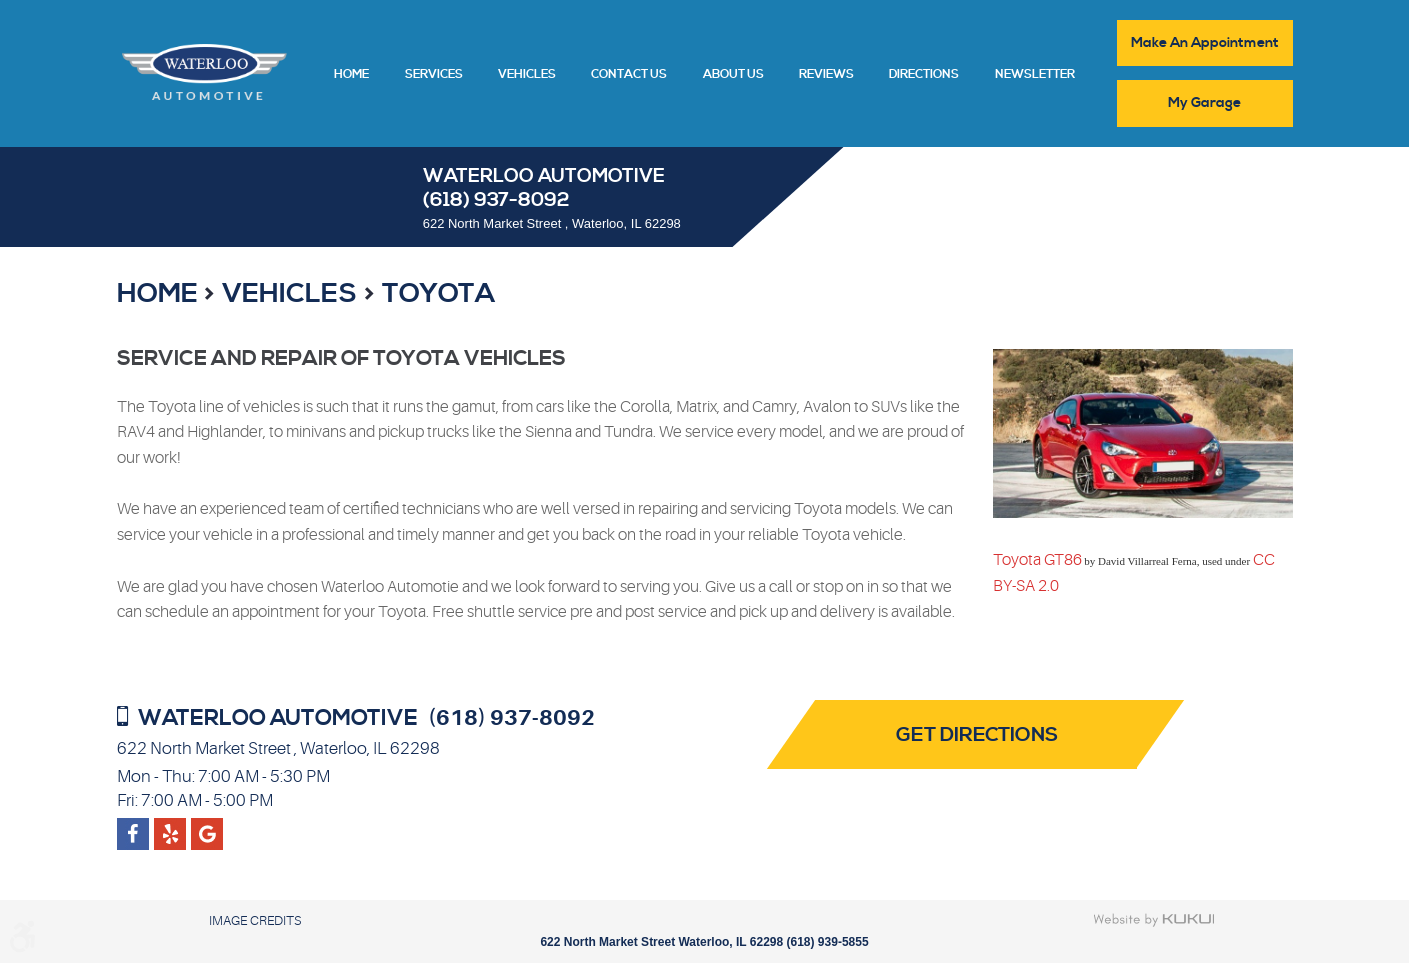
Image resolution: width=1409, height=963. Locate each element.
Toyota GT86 (1037, 560)
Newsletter (1035, 75)
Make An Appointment (1205, 43)
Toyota (438, 294)
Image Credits (255, 920)
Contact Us (629, 75)
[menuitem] (351, 73)
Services (434, 75)
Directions (924, 75)
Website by (1154, 920)
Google (170, 826)
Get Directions (977, 735)
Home (351, 75)
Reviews (826, 75)
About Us (733, 75)
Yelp (206, 826)
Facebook (133, 826)
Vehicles (527, 75)
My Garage (1204, 103)
